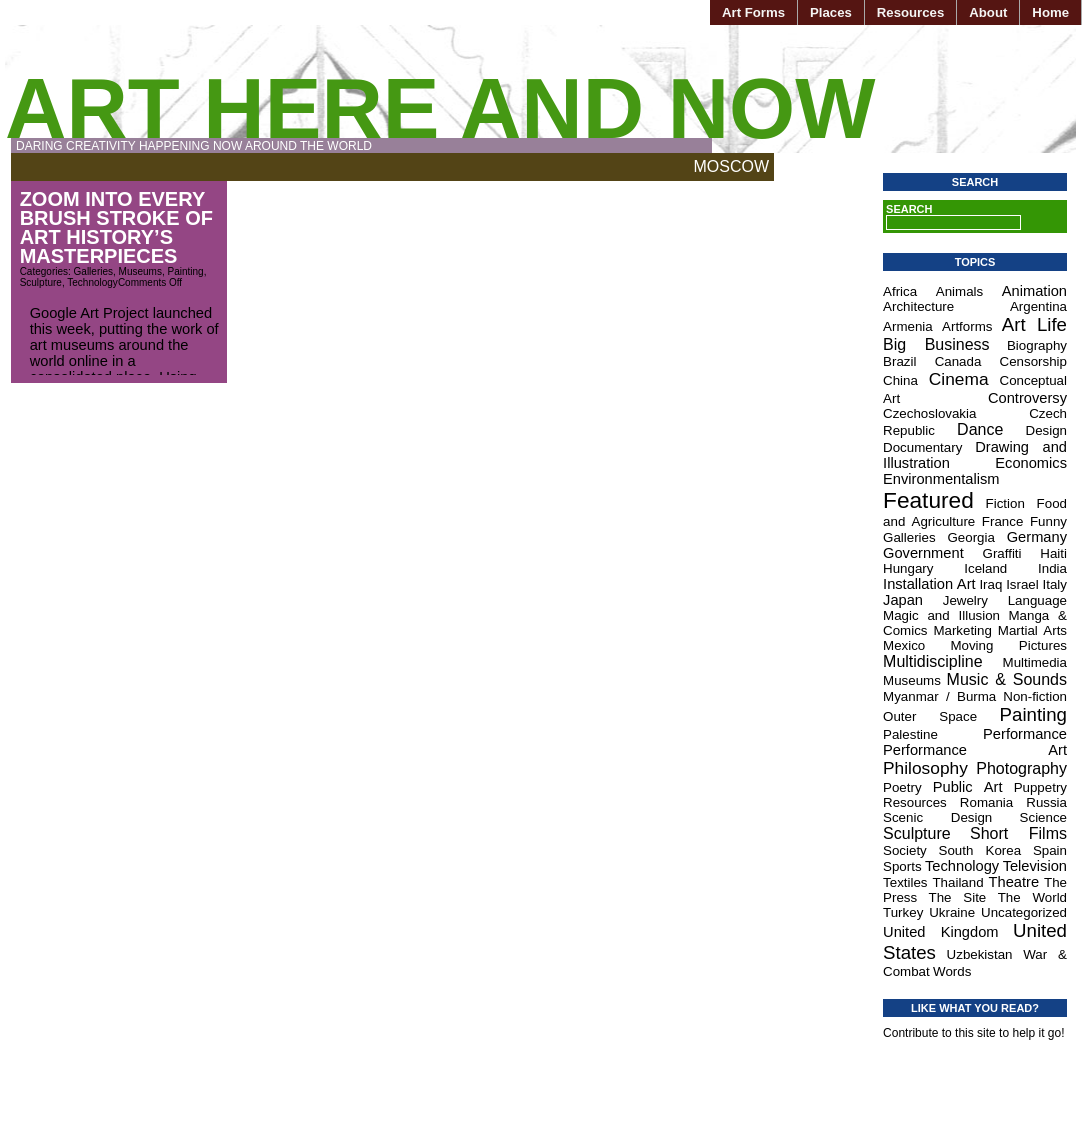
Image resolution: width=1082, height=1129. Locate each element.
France (1002, 521)
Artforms (967, 326)
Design (1047, 430)
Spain (1050, 850)
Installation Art (929, 584)
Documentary (922, 447)
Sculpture (41, 282)
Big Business (936, 344)
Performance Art (975, 750)
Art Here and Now (440, 108)
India (1052, 568)
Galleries (93, 271)
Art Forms (753, 12)
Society (905, 850)
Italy (1055, 584)
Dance (980, 429)
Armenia (908, 326)
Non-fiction (1035, 696)
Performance (1025, 734)
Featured (928, 500)
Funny (1048, 521)
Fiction (1005, 503)
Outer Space (930, 716)
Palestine (910, 734)
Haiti (1053, 553)
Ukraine (952, 912)
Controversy (1027, 398)
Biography (1037, 345)
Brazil (899, 361)
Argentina (1038, 306)
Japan (903, 600)
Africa (900, 291)
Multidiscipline (933, 661)
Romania (986, 802)
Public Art (968, 787)
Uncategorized (1024, 912)
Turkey (903, 912)
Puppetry (1040, 787)
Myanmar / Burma (939, 696)
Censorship (1033, 361)
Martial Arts (1032, 630)
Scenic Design (937, 817)
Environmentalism (941, 479)
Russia (1046, 802)
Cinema (959, 379)
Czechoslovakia (929, 413)
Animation (1034, 291)
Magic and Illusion (941, 615)
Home (1050, 12)
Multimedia (1035, 662)
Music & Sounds (1007, 679)
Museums (140, 271)
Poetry (902, 787)
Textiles (905, 882)
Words (952, 971)
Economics (1031, 463)
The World (1032, 897)
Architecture (918, 306)
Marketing (962, 630)
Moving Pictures (1008, 645)
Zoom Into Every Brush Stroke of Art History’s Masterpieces (116, 227)
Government (923, 553)
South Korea (980, 850)
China (900, 380)
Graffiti (1002, 553)
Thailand (957, 882)
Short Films (1018, 833)
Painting (186, 271)
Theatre (1014, 882)
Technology (92, 282)
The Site (958, 897)
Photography (1021, 768)
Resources (910, 12)
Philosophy (925, 768)
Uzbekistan (980, 954)
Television (1035, 866)
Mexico (904, 645)
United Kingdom (940, 932)
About (988, 12)
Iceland (985, 568)
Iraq (990, 584)
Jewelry (965, 600)
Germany (1037, 537)
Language (1037, 600)
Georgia (970, 537)
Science (1043, 817)
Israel (1022, 584)
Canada (958, 361)
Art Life (1034, 324)
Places (831, 12)
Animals (959, 291)
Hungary (908, 568)
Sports (902, 866)
